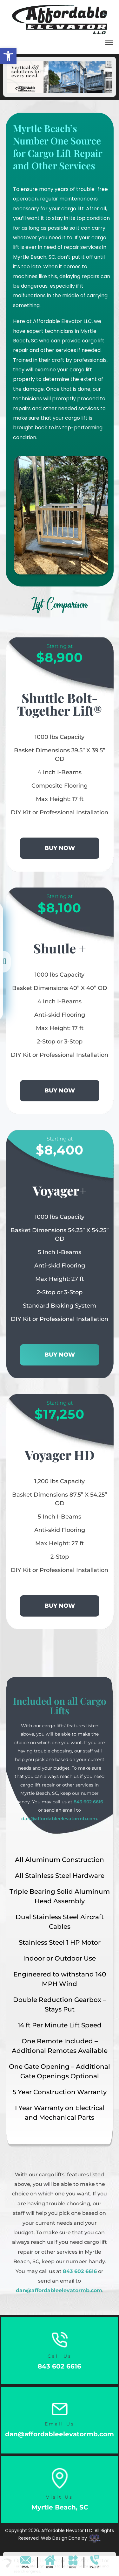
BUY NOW (59, 848)
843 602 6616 (88, 1802)
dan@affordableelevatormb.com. (59, 1818)
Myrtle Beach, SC (59, 2507)
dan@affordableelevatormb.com (59, 2290)
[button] (109, 44)
